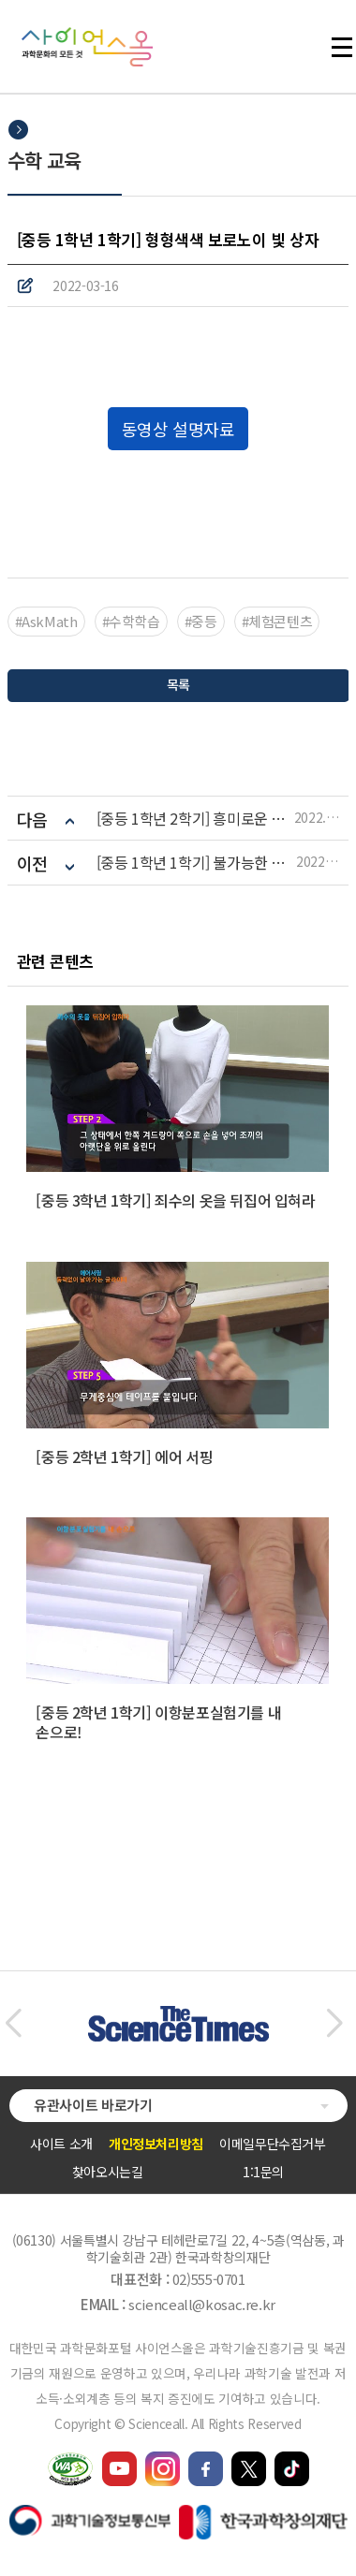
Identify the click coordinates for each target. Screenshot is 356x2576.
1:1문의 (263, 2171)
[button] (12, 2023)
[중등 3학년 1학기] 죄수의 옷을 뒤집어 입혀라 (175, 1200)
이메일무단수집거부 (272, 2143)
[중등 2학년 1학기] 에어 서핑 (124, 1456)
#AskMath (46, 621)
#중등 (201, 621)
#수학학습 (131, 621)
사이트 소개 (61, 2143)
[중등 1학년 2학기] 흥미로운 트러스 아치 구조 (195, 818)
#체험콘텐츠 (277, 621)
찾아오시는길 (107, 2171)
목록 (177, 684)
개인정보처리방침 (156, 2143)
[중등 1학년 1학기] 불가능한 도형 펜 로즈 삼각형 (196, 862)
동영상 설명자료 (178, 429)
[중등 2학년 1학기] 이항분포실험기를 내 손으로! (158, 1722)
